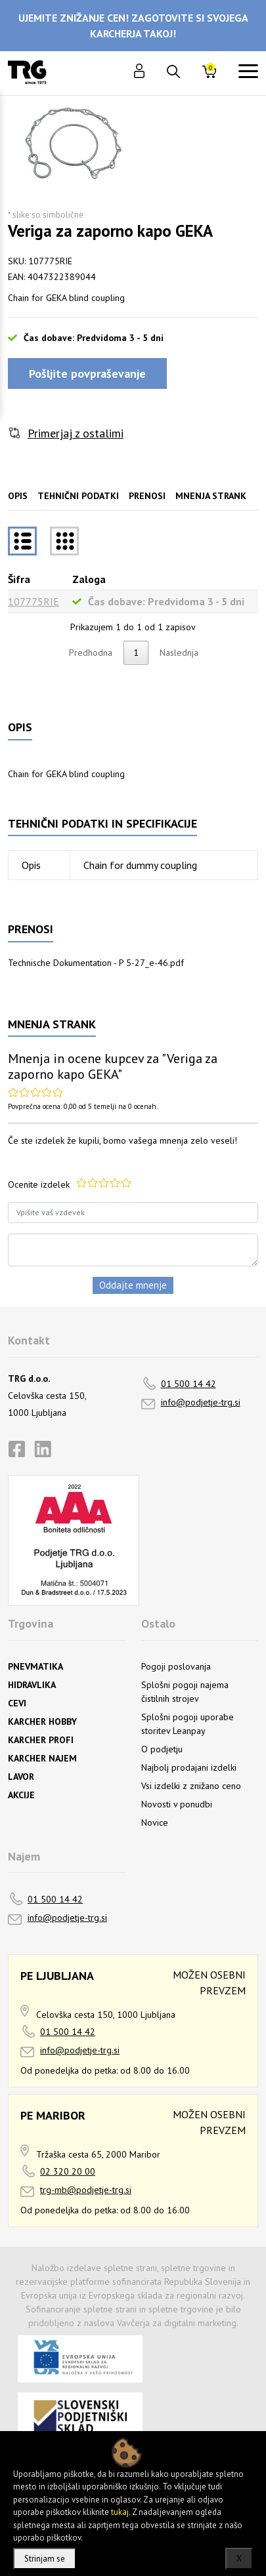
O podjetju (162, 1749)
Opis (18, 496)
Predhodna (90, 652)
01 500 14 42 (188, 1384)
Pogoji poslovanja (176, 1666)
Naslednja (179, 652)
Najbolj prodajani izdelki (188, 1767)
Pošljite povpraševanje (87, 373)
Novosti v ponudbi (176, 1804)
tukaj (120, 2512)
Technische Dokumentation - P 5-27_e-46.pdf (96, 963)
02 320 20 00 (67, 2171)
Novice (154, 1822)
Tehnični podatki (78, 496)
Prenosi (147, 496)
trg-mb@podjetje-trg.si (85, 2190)
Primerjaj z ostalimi (75, 433)
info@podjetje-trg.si (200, 1402)
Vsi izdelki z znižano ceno (191, 1786)
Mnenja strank (210, 496)
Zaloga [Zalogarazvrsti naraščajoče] (89, 579)
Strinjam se (44, 2558)
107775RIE (33, 601)
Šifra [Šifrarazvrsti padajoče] (19, 579)
